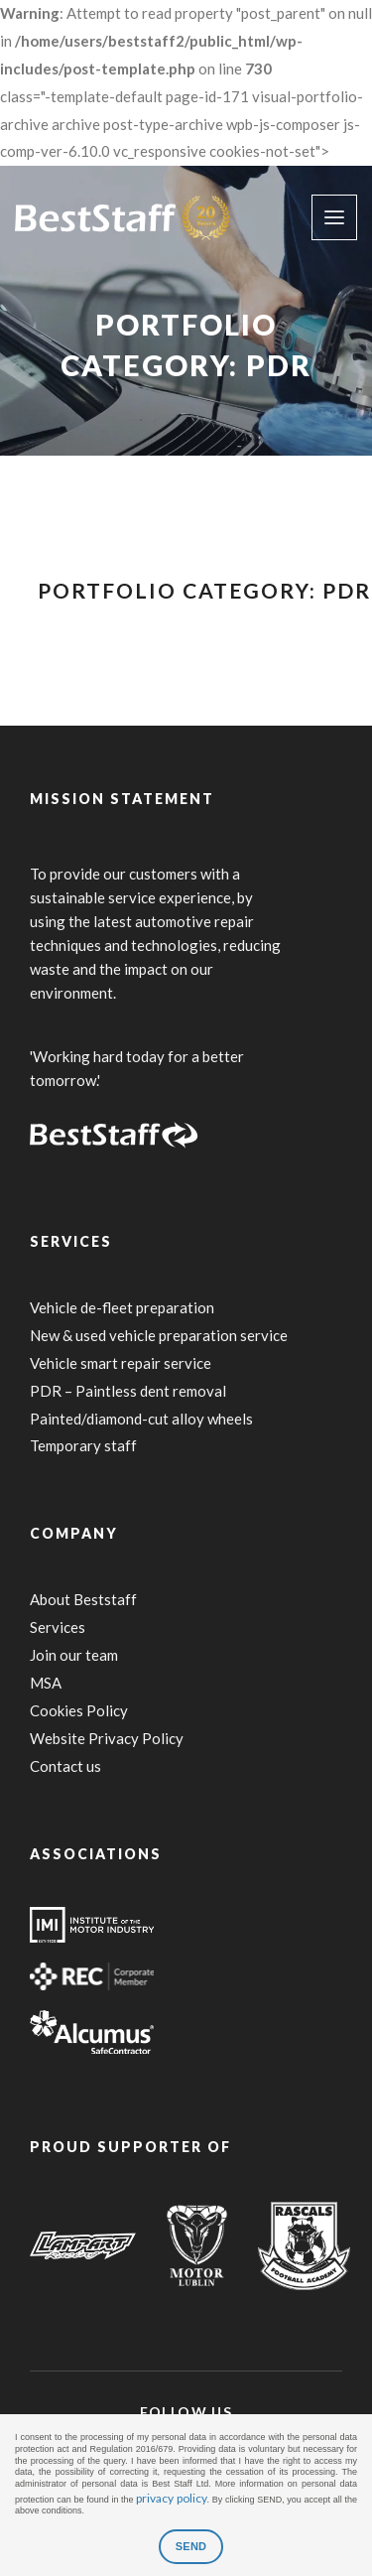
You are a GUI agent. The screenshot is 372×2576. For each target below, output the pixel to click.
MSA (46, 1683)
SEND (191, 2546)
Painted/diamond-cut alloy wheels (141, 1418)
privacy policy (171, 2498)
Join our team (74, 1655)
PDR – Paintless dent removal (128, 1391)
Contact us (65, 1766)
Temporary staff (83, 1445)
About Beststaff (83, 1599)
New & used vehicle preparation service (159, 1335)
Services (57, 1627)
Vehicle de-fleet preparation (122, 1307)
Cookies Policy (79, 1710)
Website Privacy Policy (107, 1738)
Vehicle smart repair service (120, 1363)
